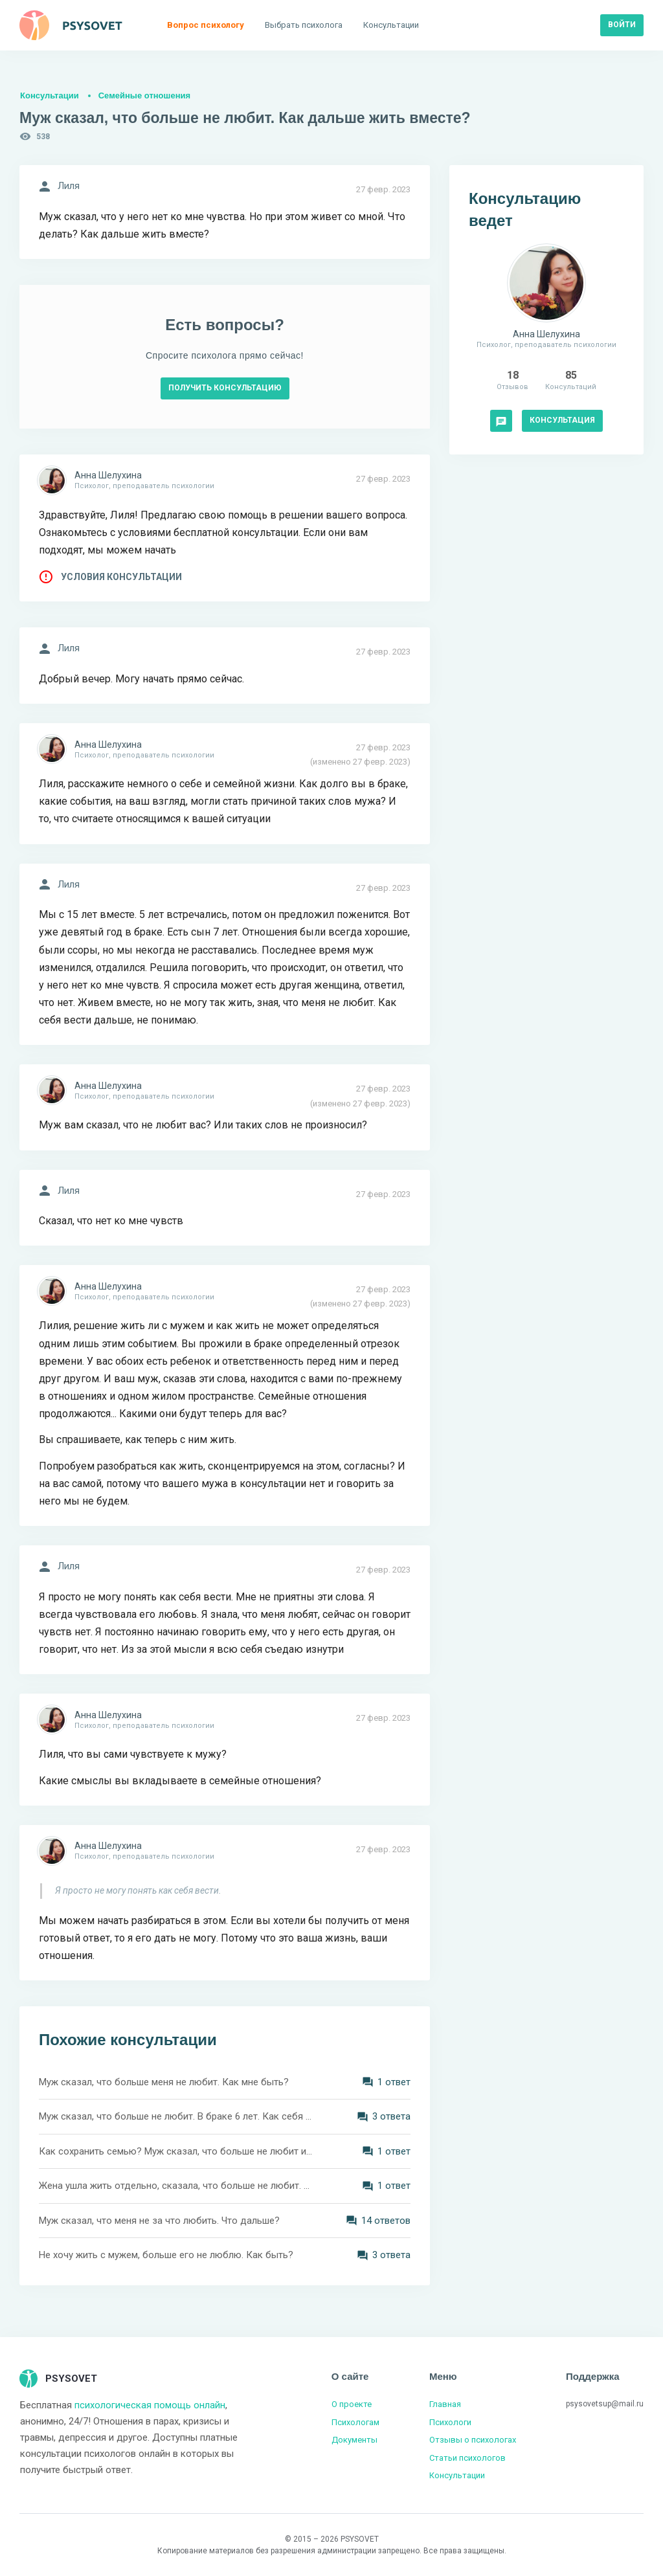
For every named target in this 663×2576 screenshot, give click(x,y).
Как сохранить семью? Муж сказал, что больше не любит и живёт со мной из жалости (176, 2151)
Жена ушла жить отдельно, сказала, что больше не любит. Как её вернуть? (176, 2185)
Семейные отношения (144, 95)
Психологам (355, 2422)
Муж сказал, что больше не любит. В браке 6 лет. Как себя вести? (176, 2116)
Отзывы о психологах (472, 2440)
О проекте (352, 2404)
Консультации (49, 95)
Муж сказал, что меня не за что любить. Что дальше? (159, 2220)
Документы (354, 2440)
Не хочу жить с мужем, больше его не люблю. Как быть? (166, 2255)
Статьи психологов (467, 2458)
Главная (445, 2404)
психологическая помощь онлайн (149, 2405)
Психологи (450, 2422)
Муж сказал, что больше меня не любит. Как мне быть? (164, 2082)
